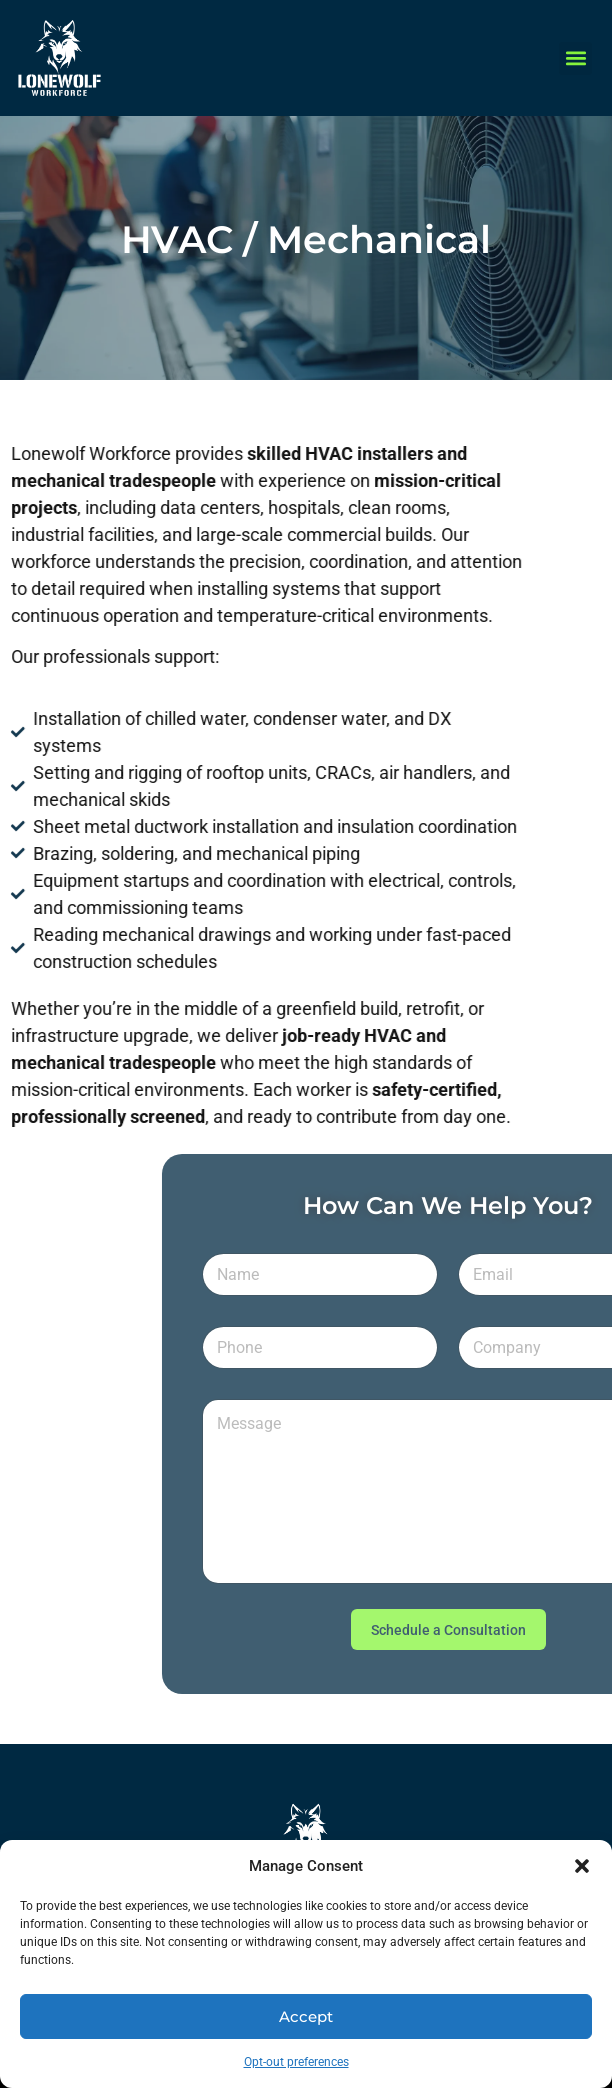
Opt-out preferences (296, 2062)
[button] (582, 1866)
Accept (306, 2016)
